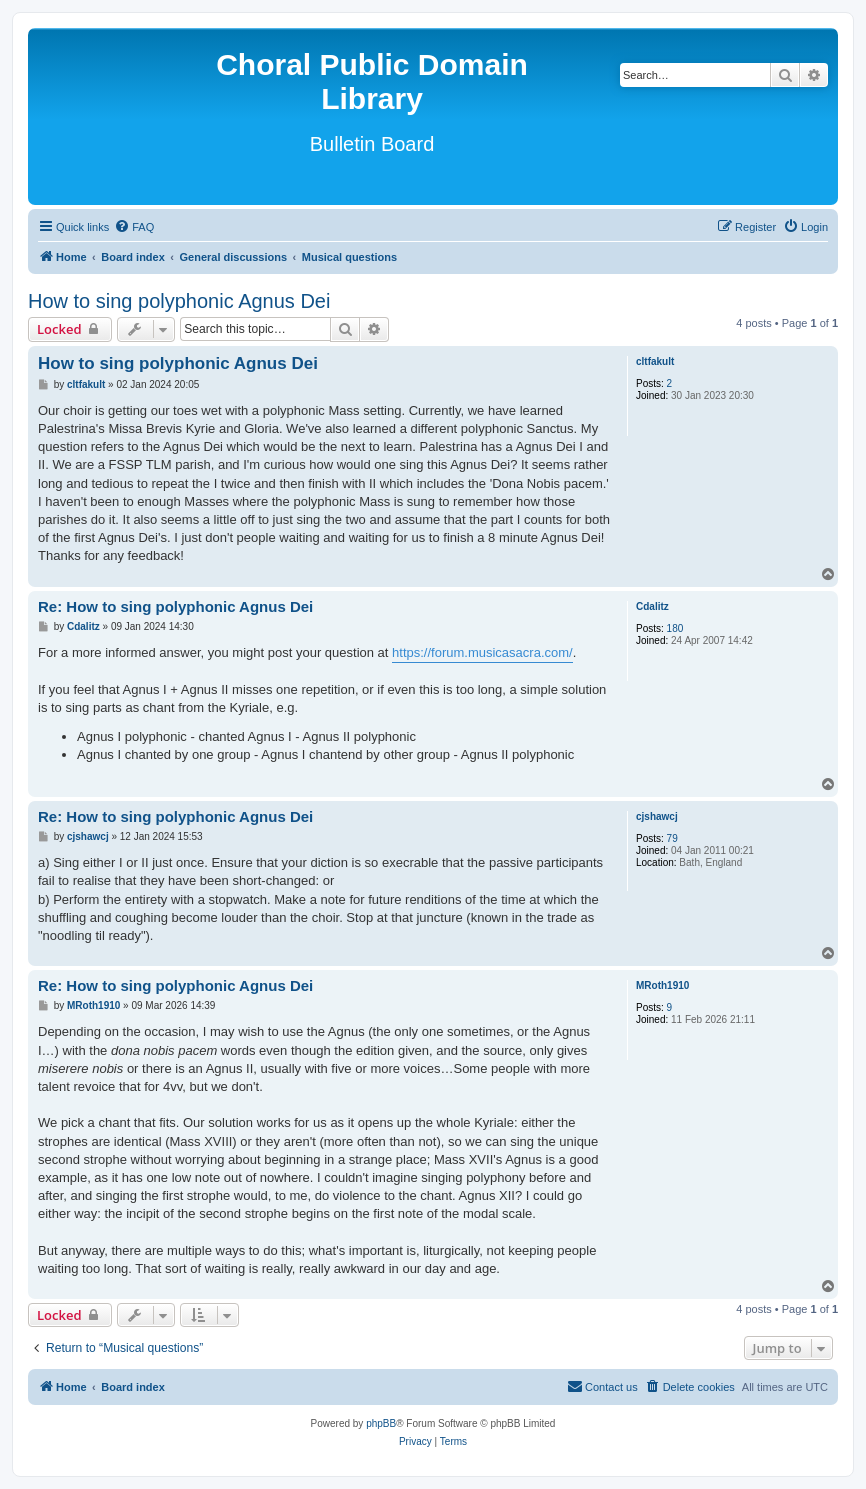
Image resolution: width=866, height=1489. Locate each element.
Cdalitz (652, 606)
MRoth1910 (662, 985)
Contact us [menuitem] (602, 1386)
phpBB (381, 1423)
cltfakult (655, 361)
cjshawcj (657, 816)
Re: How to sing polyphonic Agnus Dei (175, 606)
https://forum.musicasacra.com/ (482, 652)
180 (675, 628)
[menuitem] (134, 227)
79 (672, 838)
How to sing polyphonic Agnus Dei (179, 301)
